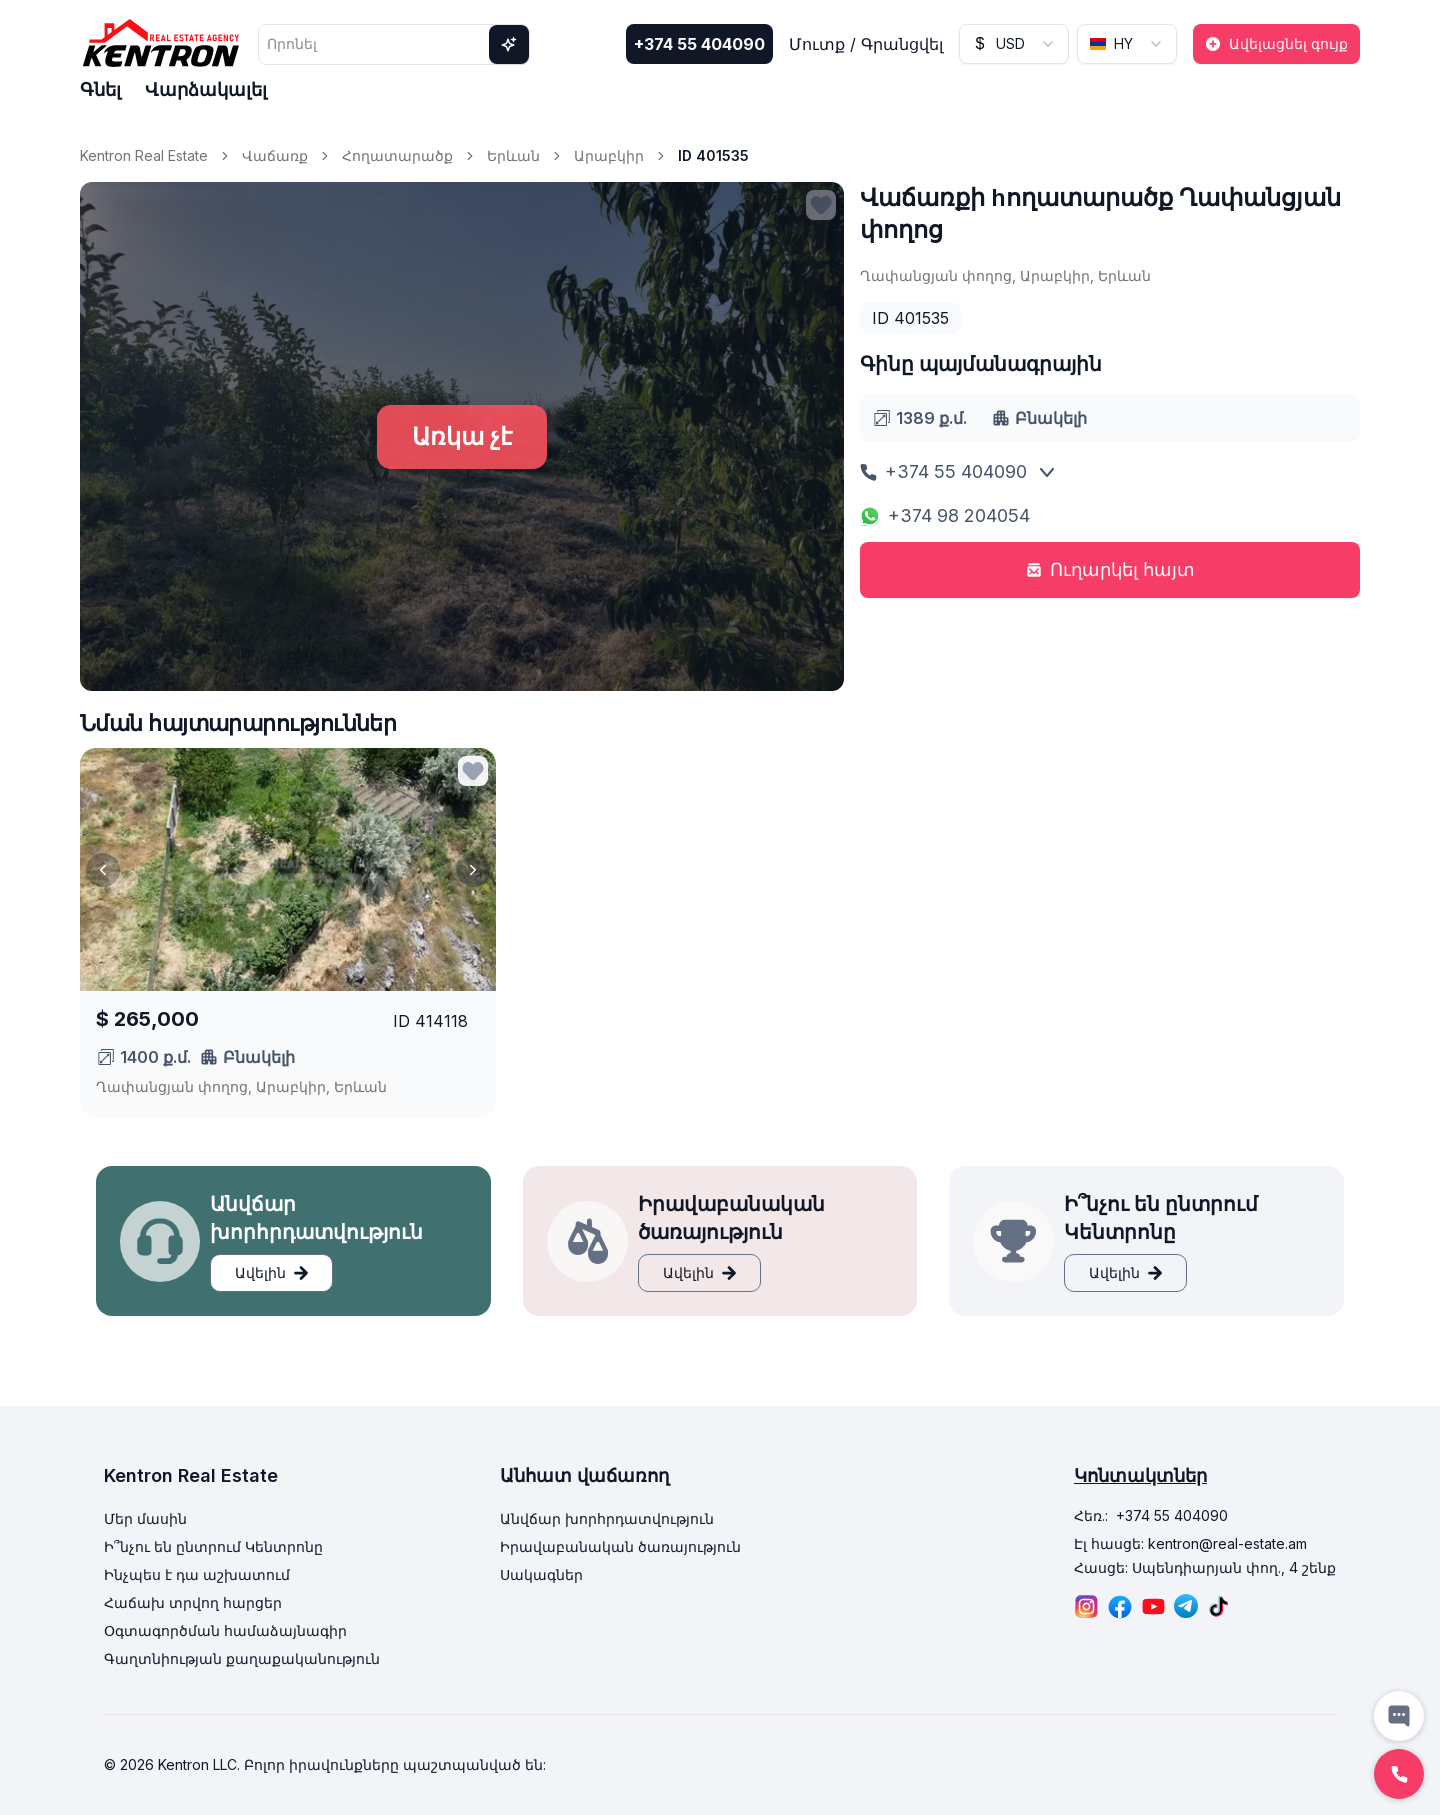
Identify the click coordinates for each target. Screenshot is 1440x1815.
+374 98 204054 (945, 515)
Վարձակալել (206, 89)
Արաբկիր (609, 155)
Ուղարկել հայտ (1110, 569)
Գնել (100, 89)
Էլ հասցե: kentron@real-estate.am (1190, 1543)
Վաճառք (275, 155)
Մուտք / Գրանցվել (866, 44)
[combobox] (1014, 44)
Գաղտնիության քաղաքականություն (242, 1658)
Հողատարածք (397, 155)
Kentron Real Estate (144, 155)
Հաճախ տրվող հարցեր (193, 1602)
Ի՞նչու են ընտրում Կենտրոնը (213, 1546)
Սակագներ (541, 1574)
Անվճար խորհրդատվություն (607, 1518)
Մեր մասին (145, 1518)
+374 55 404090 (699, 44)
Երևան (513, 155)
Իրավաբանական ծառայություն (620, 1546)
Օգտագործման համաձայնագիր (225, 1630)
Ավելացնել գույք (1276, 43)
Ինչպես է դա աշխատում (197, 1574)
